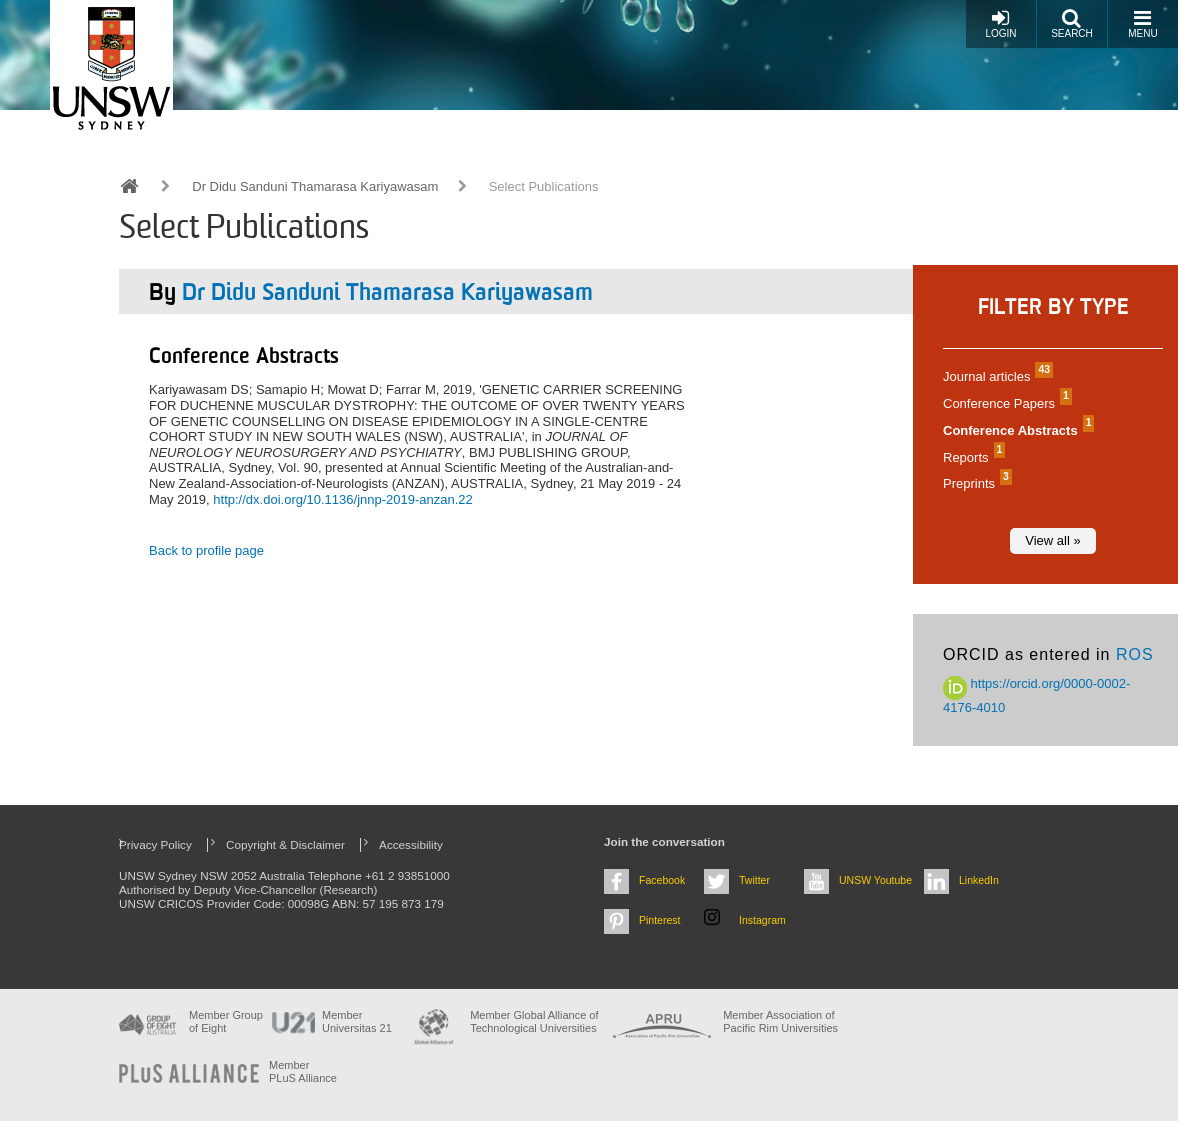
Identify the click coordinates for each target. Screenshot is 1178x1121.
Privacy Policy (155, 844)
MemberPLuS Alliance (303, 1071)
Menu (1142, 23)
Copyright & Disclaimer (285, 844)
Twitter (754, 880)
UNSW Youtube (875, 880)
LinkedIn (979, 880)
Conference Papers (1005, 403)
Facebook (662, 880)
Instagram (762, 920)
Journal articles (995, 376)
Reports (971, 457)
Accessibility (411, 844)
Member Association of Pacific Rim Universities (780, 1021)
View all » (1052, 540)
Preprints (975, 483)
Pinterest (660, 920)
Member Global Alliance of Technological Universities (534, 1021)
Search (1072, 23)
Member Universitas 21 (357, 1021)
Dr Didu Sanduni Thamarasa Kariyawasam (315, 186)
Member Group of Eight (226, 1021)
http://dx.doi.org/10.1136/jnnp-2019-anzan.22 (342, 499)
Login (1000, 23)
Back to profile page (206, 550)
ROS (1135, 654)
